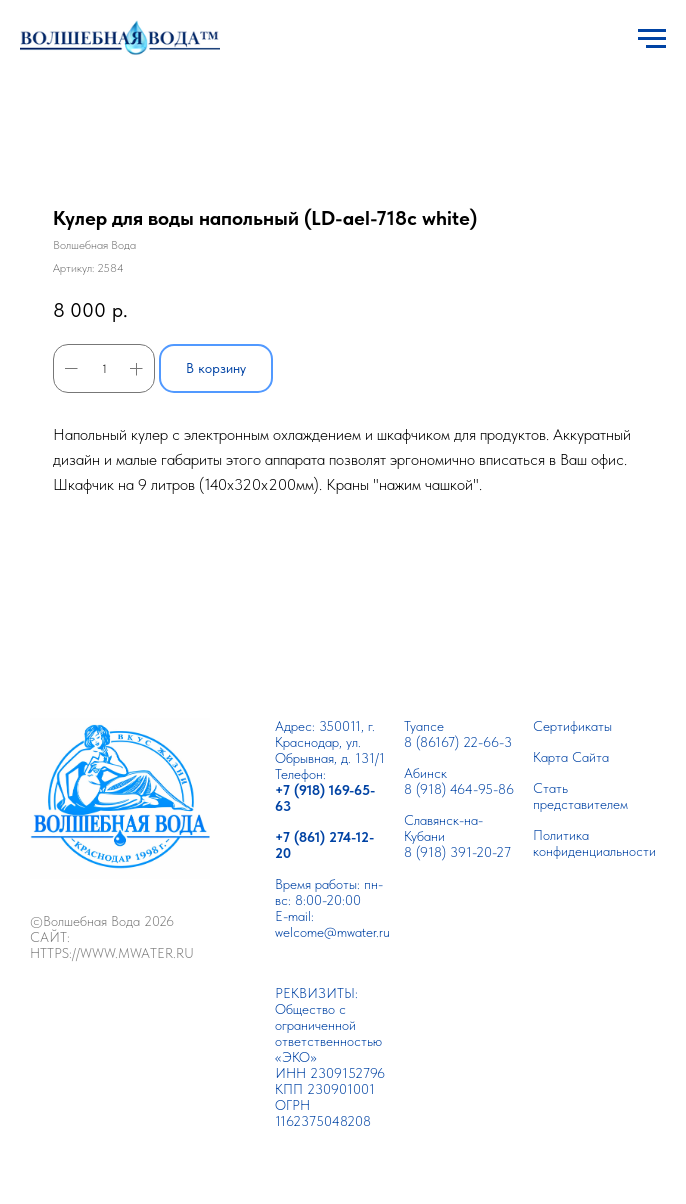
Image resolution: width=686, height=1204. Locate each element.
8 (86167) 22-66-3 (458, 742)
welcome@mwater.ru (332, 932)
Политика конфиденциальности (594, 843)
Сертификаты (572, 726)
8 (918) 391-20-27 (457, 852)
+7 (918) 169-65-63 (325, 798)
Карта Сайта (571, 757)
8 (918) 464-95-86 (459, 789)
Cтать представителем (580, 796)
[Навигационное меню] (652, 39)
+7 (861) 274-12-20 (324, 845)
